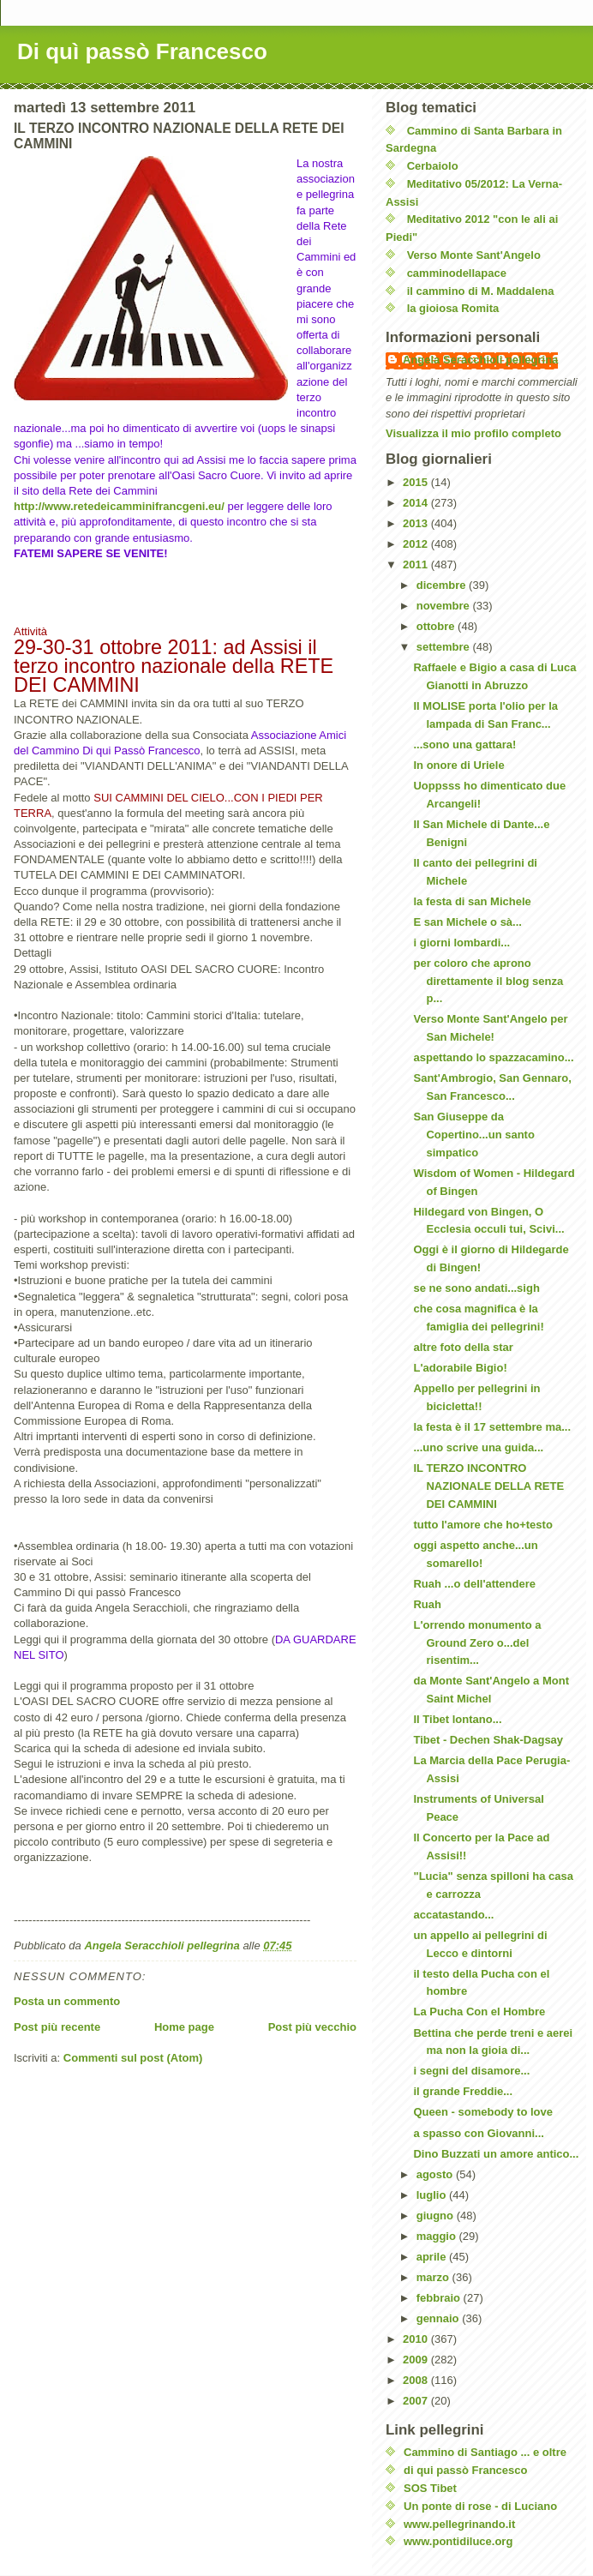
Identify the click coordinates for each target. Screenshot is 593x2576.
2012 (417, 543)
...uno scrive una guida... (478, 1447)
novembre (444, 605)
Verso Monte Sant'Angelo (474, 255)
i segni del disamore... (471, 2070)
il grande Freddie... (462, 2091)
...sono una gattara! (464, 744)
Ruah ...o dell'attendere (474, 1583)
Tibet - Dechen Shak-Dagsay (488, 1739)
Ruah (427, 1604)
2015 (417, 482)
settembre (444, 646)
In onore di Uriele (458, 765)
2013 (417, 523)
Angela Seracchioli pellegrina (480, 359)
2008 (417, 2380)
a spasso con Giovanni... (478, 2133)
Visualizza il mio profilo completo (473, 433)
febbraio (440, 2297)
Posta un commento (67, 2001)
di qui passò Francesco (466, 2470)
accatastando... (453, 1914)
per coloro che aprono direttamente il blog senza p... (488, 981)
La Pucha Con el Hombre (479, 2011)
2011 (417, 564)
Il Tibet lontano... (457, 1719)
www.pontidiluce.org (458, 2541)
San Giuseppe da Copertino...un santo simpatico (473, 1134)
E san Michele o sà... (467, 922)
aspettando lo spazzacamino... (493, 1057)
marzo (434, 2277)
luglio (432, 2195)
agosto (436, 2174)
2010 (417, 2339)
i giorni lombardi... (461, 942)
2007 (417, 2400)
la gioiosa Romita (453, 308)
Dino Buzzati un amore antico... (495, 2153)
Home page (184, 2027)
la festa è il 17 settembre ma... (492, 1426)
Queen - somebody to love (483, 2111)
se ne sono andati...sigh (476, 1288)
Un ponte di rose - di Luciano (480, 2506)
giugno (436, 2215)
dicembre (442, 585)
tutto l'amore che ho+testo (482, 1524)
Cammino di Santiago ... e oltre (485, 2452)
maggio (437, 2236)
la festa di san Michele (471, 901)
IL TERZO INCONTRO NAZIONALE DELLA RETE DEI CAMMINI (488, 1486)
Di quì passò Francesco (142, 51)
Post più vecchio (312, 2027)
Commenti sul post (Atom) (133, 2057)
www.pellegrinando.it (459, 2524)
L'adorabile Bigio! (459, 1367)
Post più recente (57, 2027)
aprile (432, 2256)
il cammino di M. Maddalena (480, 291)
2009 (417, 2359)
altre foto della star (462, 1347)
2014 (417, 502)
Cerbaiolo (432, 165)
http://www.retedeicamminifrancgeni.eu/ (119, 506)
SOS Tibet (430, 2488)
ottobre (437, 626)
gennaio (439, 2318)
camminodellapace (456, 273)
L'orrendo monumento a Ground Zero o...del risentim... (477, 1642)
